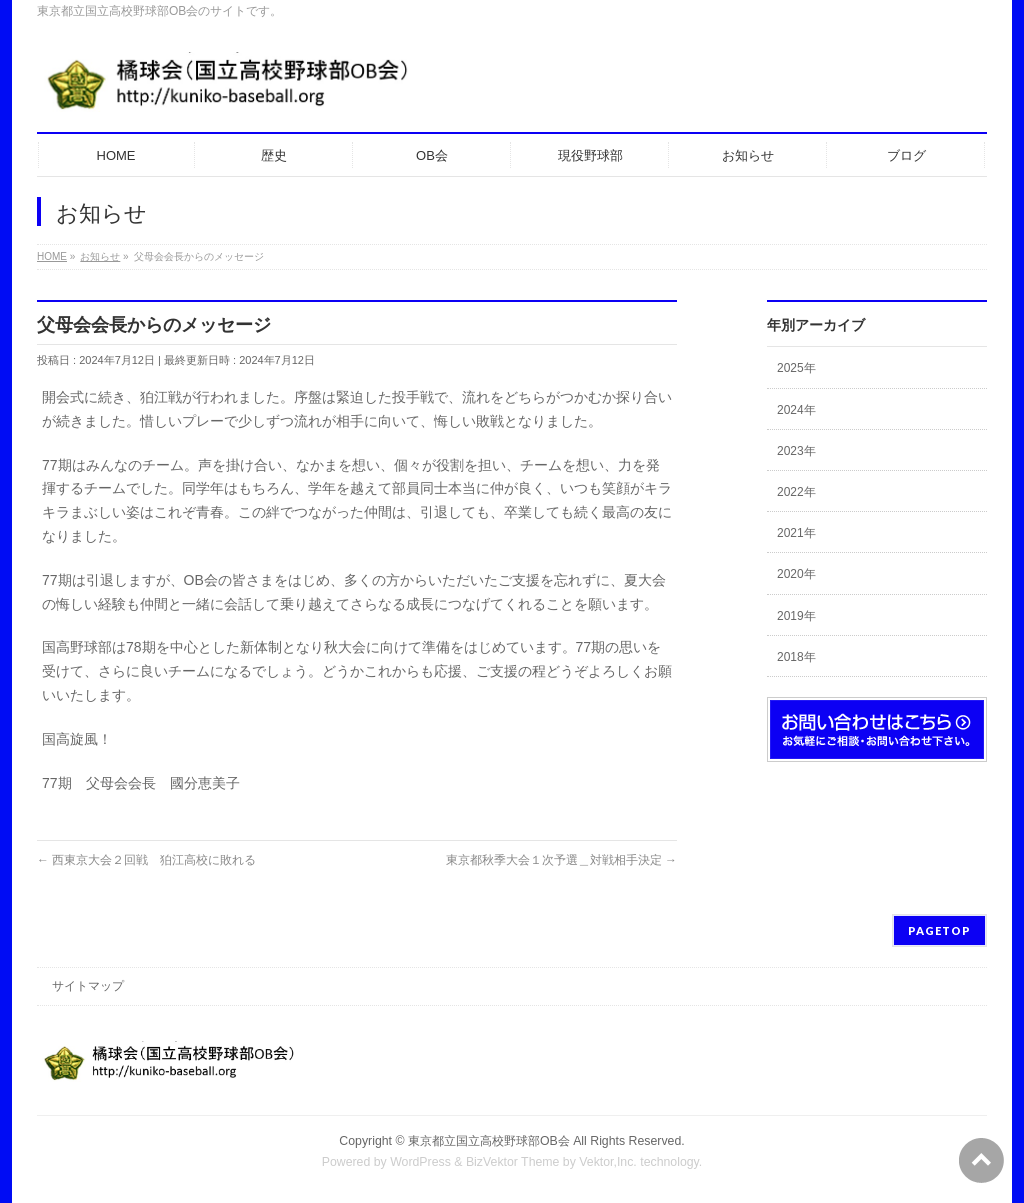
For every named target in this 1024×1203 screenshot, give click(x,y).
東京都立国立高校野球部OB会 (489, 1141)
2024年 (796, 410)
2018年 (796, 657)
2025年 (796, 368)
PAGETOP (939, 930)
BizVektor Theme (513, 1162)
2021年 (796, 533)
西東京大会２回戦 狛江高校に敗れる (146, 860)
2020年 (796, 574)
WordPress (420, 1162)
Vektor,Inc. (608, 1162)
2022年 (796, 492)
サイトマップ (88, 986)
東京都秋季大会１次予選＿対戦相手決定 (561, 860)
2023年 (796, 451)
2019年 (796, 616)
